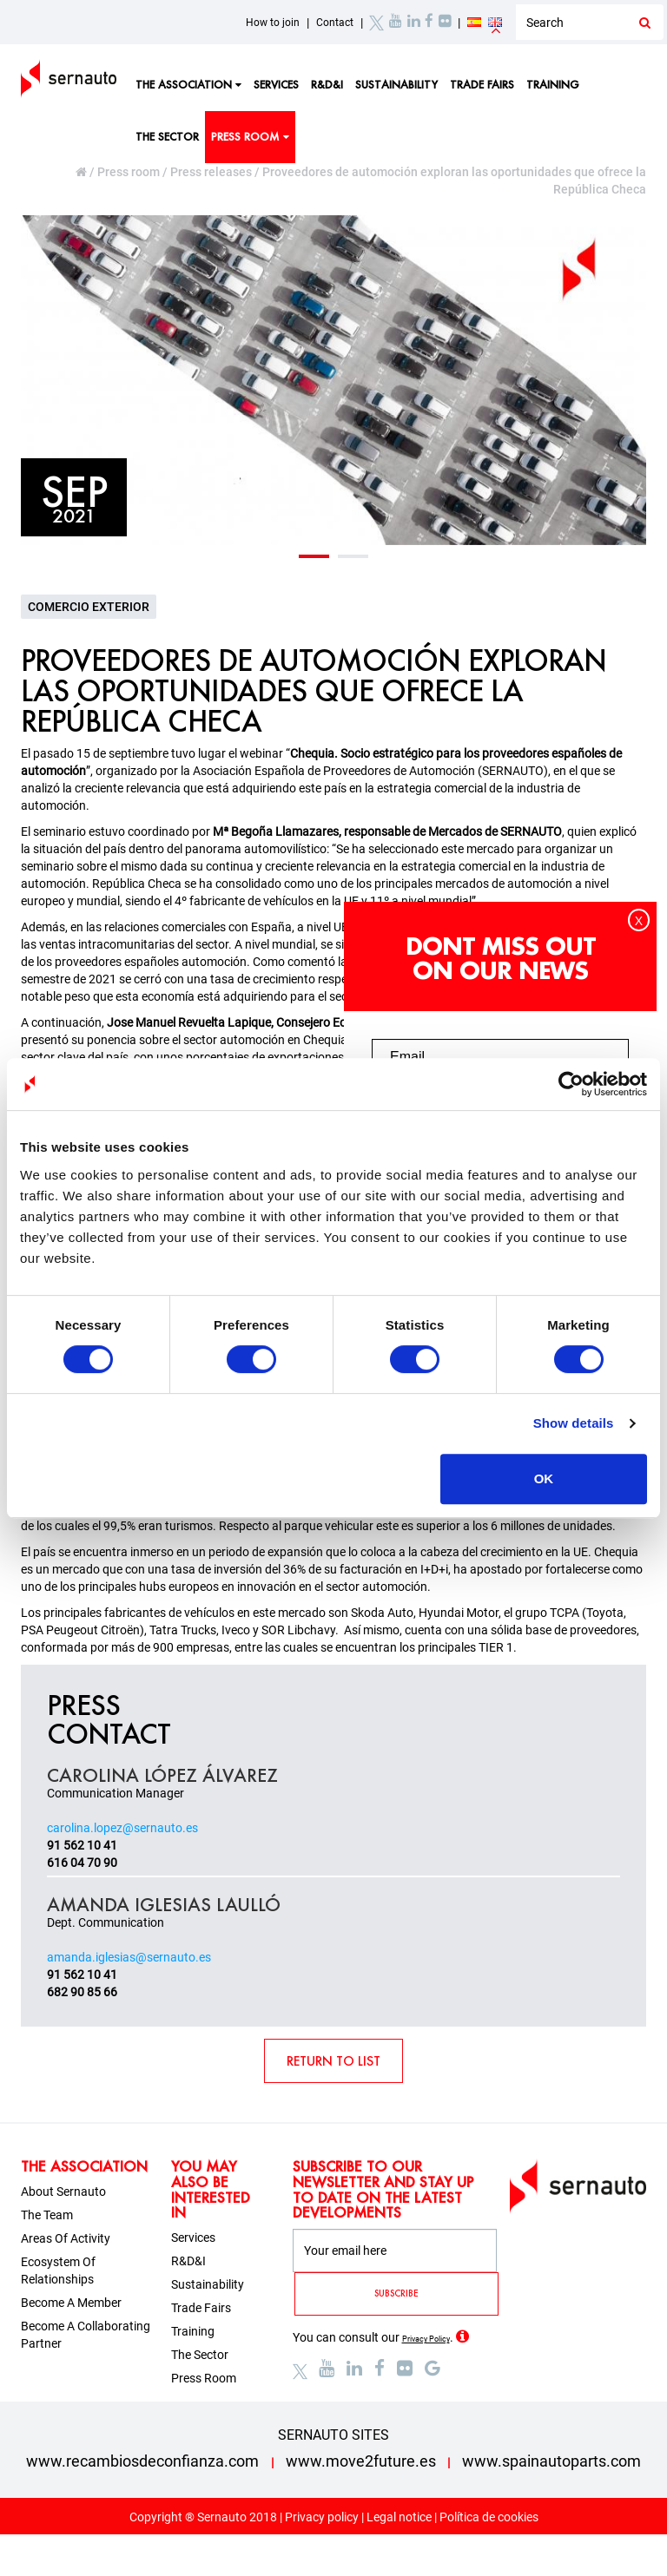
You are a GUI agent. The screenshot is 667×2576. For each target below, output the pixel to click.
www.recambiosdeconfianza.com (142, 2461)
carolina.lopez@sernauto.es (122, 1828)
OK (544, 1478)
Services (276, 84)
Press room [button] (250, 136)
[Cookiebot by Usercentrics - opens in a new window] (571, 1084)
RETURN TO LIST (333, 2061)
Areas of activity (65, 2238)
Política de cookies (488, 2517)
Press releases (211, 172)
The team (47, 2215)
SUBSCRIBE (396, 2293)
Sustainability (396, 84)
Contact (334, 22)
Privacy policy (322, 2517)
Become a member (71, 2303)
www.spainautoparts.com (551, 2461)
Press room (128, 172)
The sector (167, 136)
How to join (273, 22)
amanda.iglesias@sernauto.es (129, 1957)
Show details (573, 1423)
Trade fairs (482, 84)
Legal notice (399, 2517)
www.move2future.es (361, 2461)
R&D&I (327, 84)
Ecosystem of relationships (58, 2270)
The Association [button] (188, 84)
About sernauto (63, 2191)
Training (552, 84)
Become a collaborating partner (85, 2334)
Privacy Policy (426, 2339)
